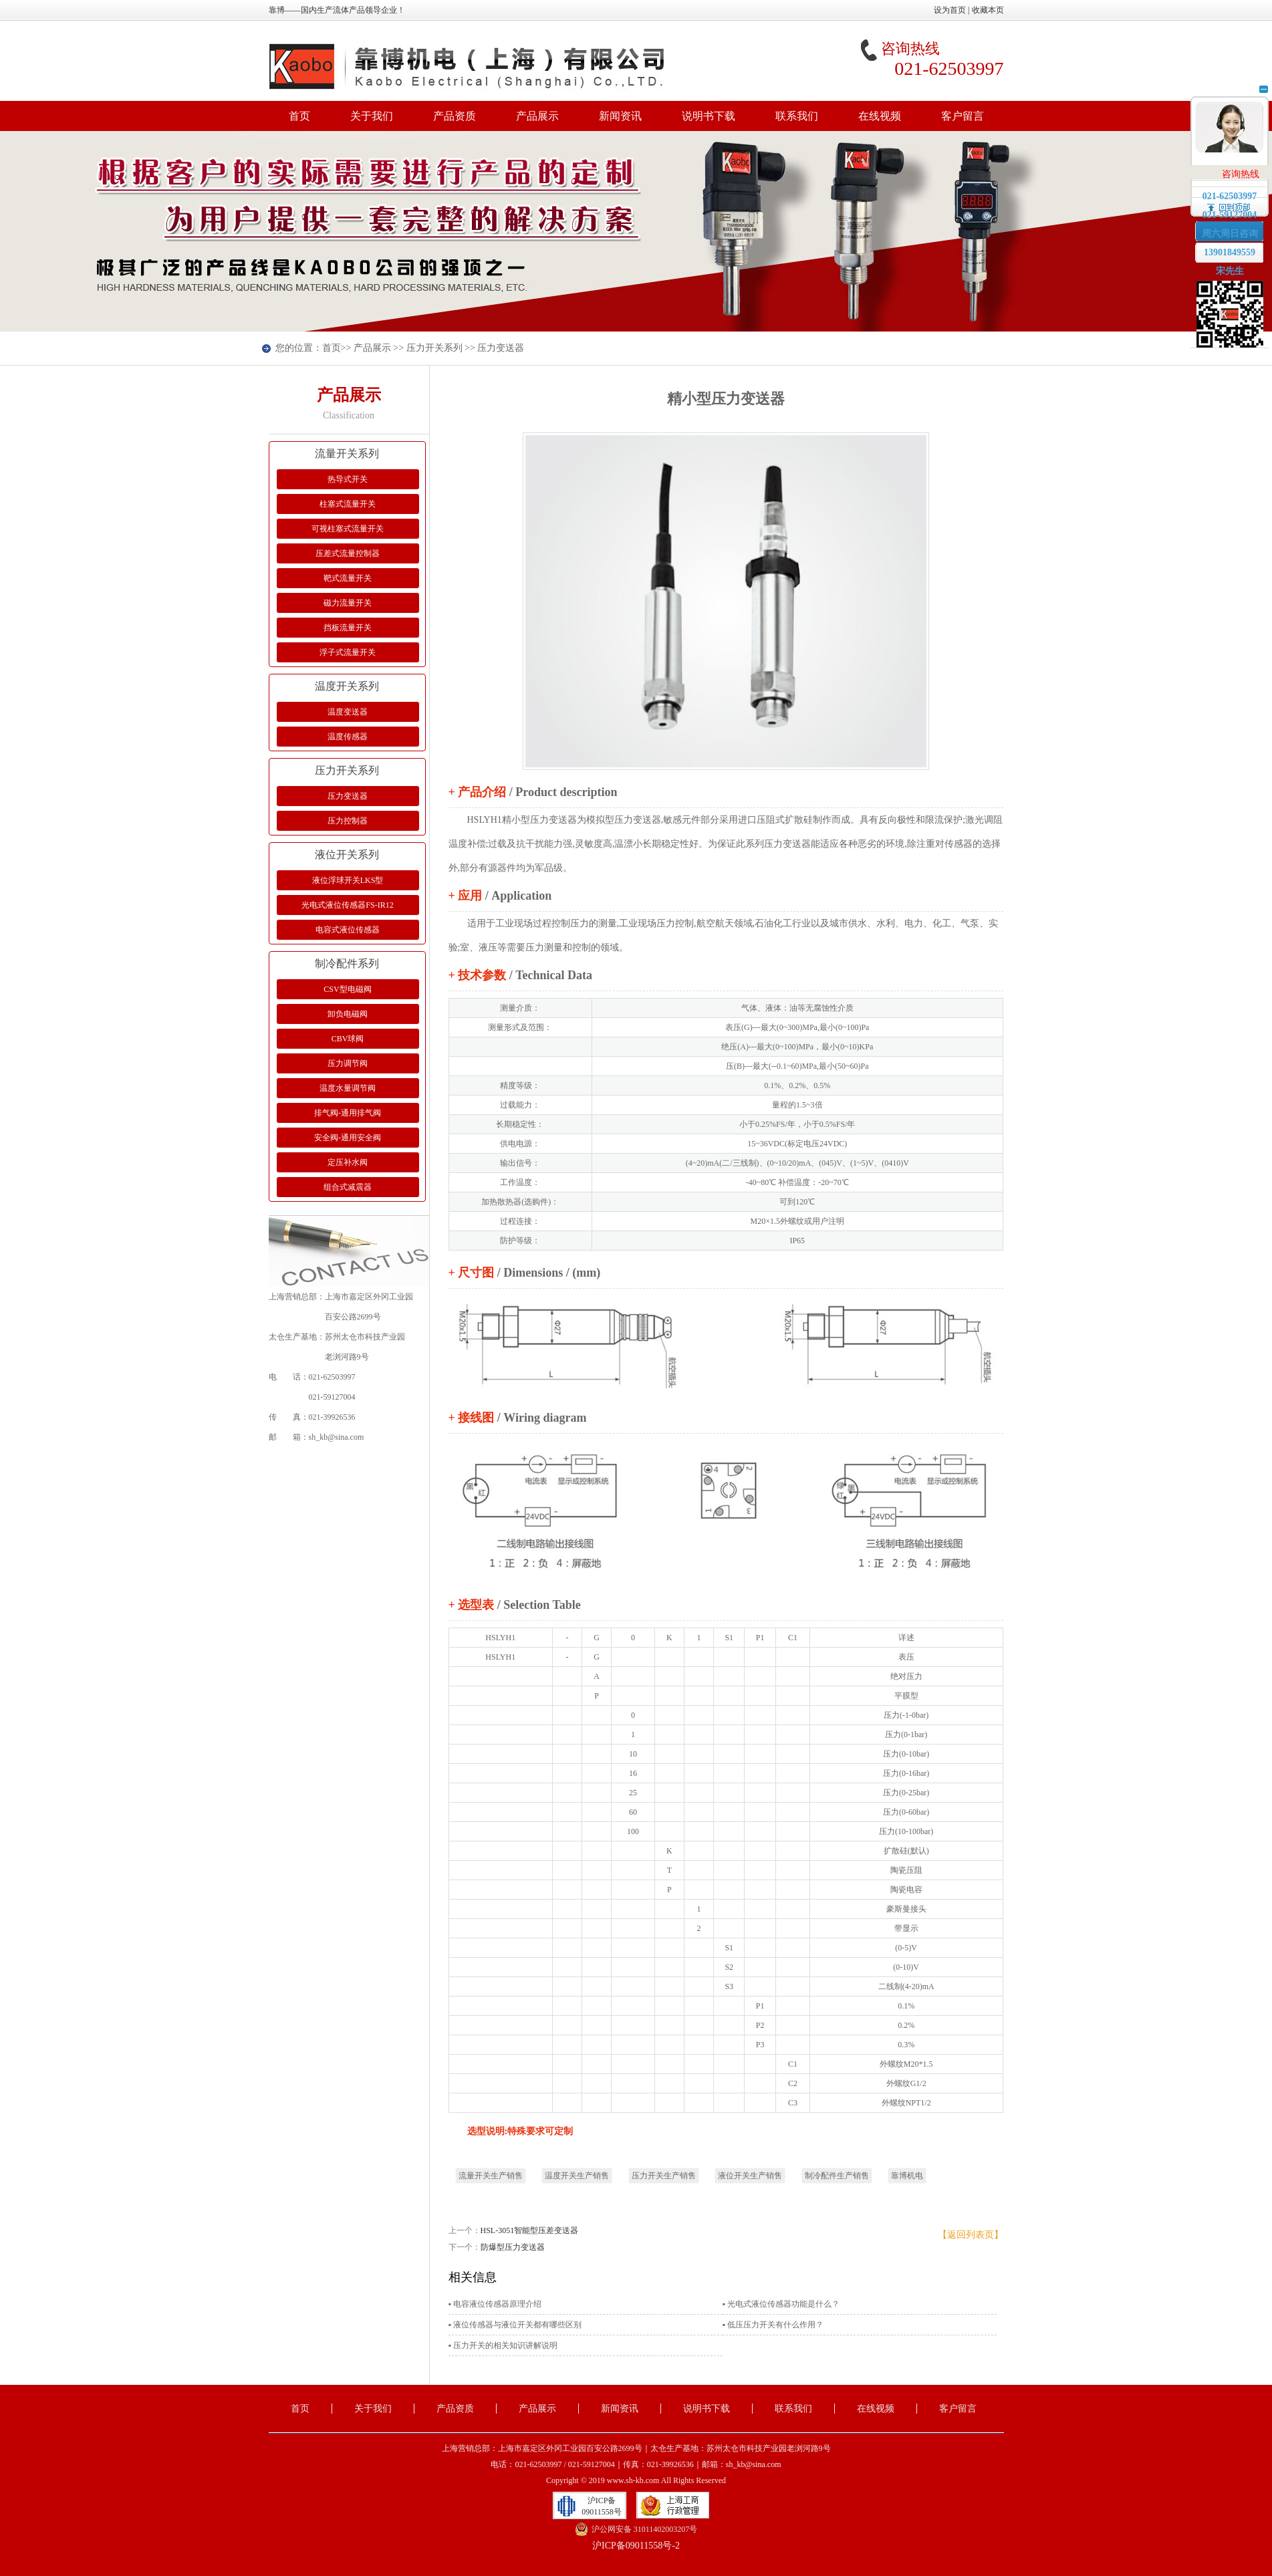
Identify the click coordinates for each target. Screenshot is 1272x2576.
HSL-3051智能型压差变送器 (530, 2230)
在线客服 (1229, 133)
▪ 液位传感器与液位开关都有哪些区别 (515, 2324)
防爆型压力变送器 (513, 2247)
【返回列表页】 (970, 2235)
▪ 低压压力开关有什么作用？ (773, 2324)
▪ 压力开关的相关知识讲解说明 (503, 2345)
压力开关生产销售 (664, 2175)
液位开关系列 (347, 854)
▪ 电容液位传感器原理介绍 (495, 2304)
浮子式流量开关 (348, 652)
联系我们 (796, 116)
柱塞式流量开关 (348, 504)
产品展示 (537, 116)
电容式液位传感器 (347, 929)
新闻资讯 (620, 116)
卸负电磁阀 (348, 1014)
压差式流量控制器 (347, 553)
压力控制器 (348, 820)
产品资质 (454, 116)
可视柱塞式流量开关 (347, 528)
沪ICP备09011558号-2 (636, 2546)
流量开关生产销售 (491, 2175)
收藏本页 (988, 10)
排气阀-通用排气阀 (347, 1113)
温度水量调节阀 (348, 1088)
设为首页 (950, 10)
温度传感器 (348, 736)
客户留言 (962, 116)
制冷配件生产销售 (837, 2175)
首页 (299, 116)
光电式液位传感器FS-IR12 (347, 905)
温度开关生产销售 (577, 2175)
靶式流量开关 (348, 578)
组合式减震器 (348, 1187)
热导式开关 (348, 479)
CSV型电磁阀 (347, 989)
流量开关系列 (347, 453)
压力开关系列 (434, 348)
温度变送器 (348, 712)
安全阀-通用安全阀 (347, 1137)
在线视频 (879, 116)
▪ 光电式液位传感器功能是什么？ (781, 2304)
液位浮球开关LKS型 (348, 880)
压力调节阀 (348, 1063)
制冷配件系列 (347, 963)
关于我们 (371, 116)
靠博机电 (907, 2175)
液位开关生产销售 (750, 2175)
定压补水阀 (348, 1162)
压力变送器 (500, 348)
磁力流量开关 (348, 603)
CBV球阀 (348, 1038)
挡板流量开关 (348, 627)
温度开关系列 (347, 686)
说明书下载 (708, 116)
